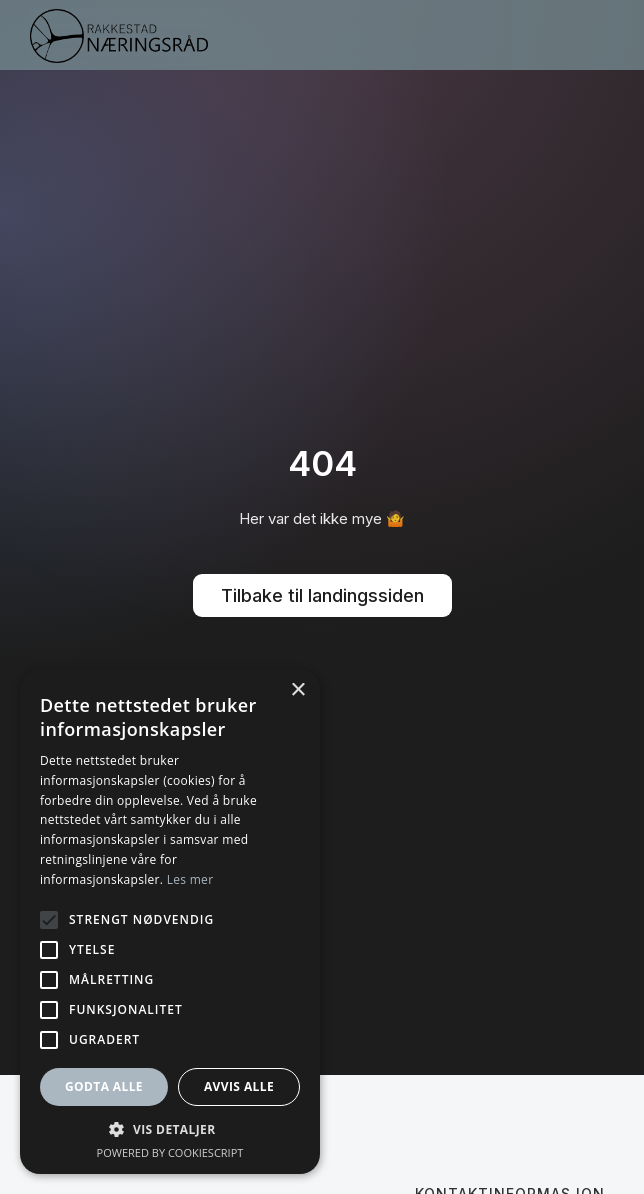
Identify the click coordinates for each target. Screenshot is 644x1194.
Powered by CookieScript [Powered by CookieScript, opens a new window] (170, 1152)
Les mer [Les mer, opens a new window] (190, 879)
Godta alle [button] (104, 1086)
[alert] (170, 921)
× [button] (297, 690)
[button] (598, 35)
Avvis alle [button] (239, 1086)
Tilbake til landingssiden (322, 595)
